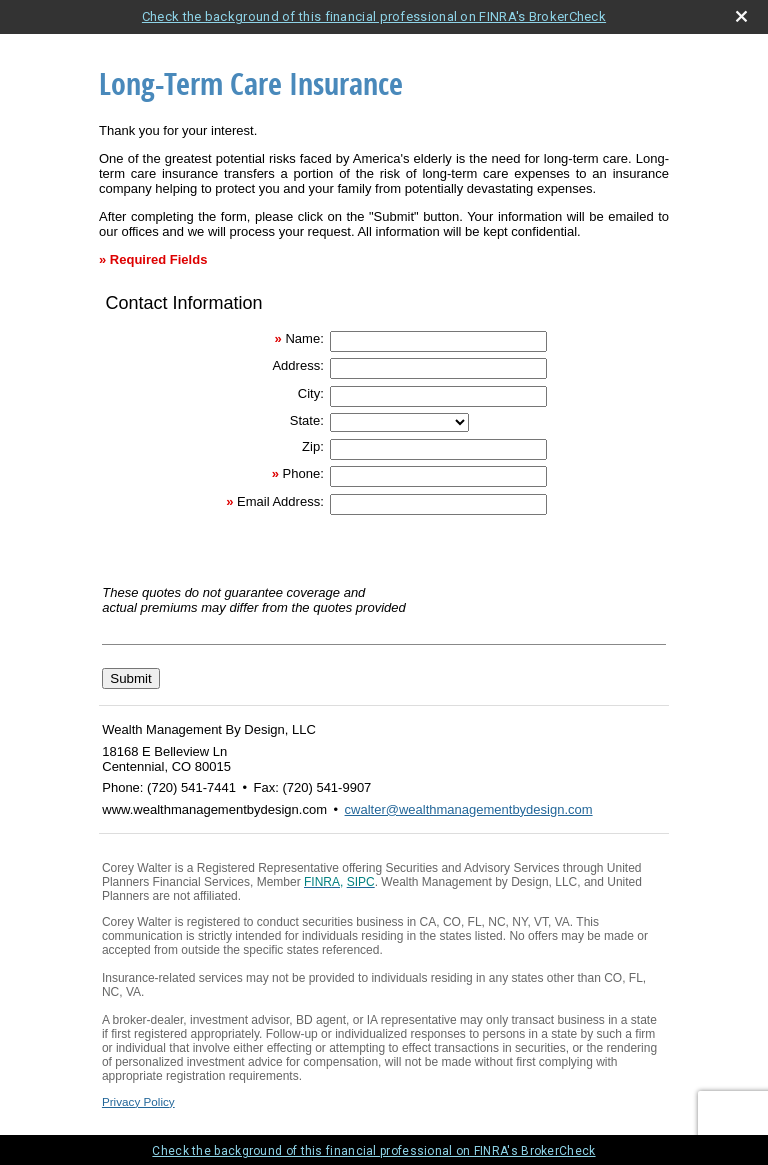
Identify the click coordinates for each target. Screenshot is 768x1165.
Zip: (313, 446)
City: (311, 393)
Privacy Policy (138, 1101)
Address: (297, 365)
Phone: (303, 473)
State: (307, 420)
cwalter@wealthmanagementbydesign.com (469, 809)
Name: (304, 338)
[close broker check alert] (741, 16)
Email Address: (280, 501)
